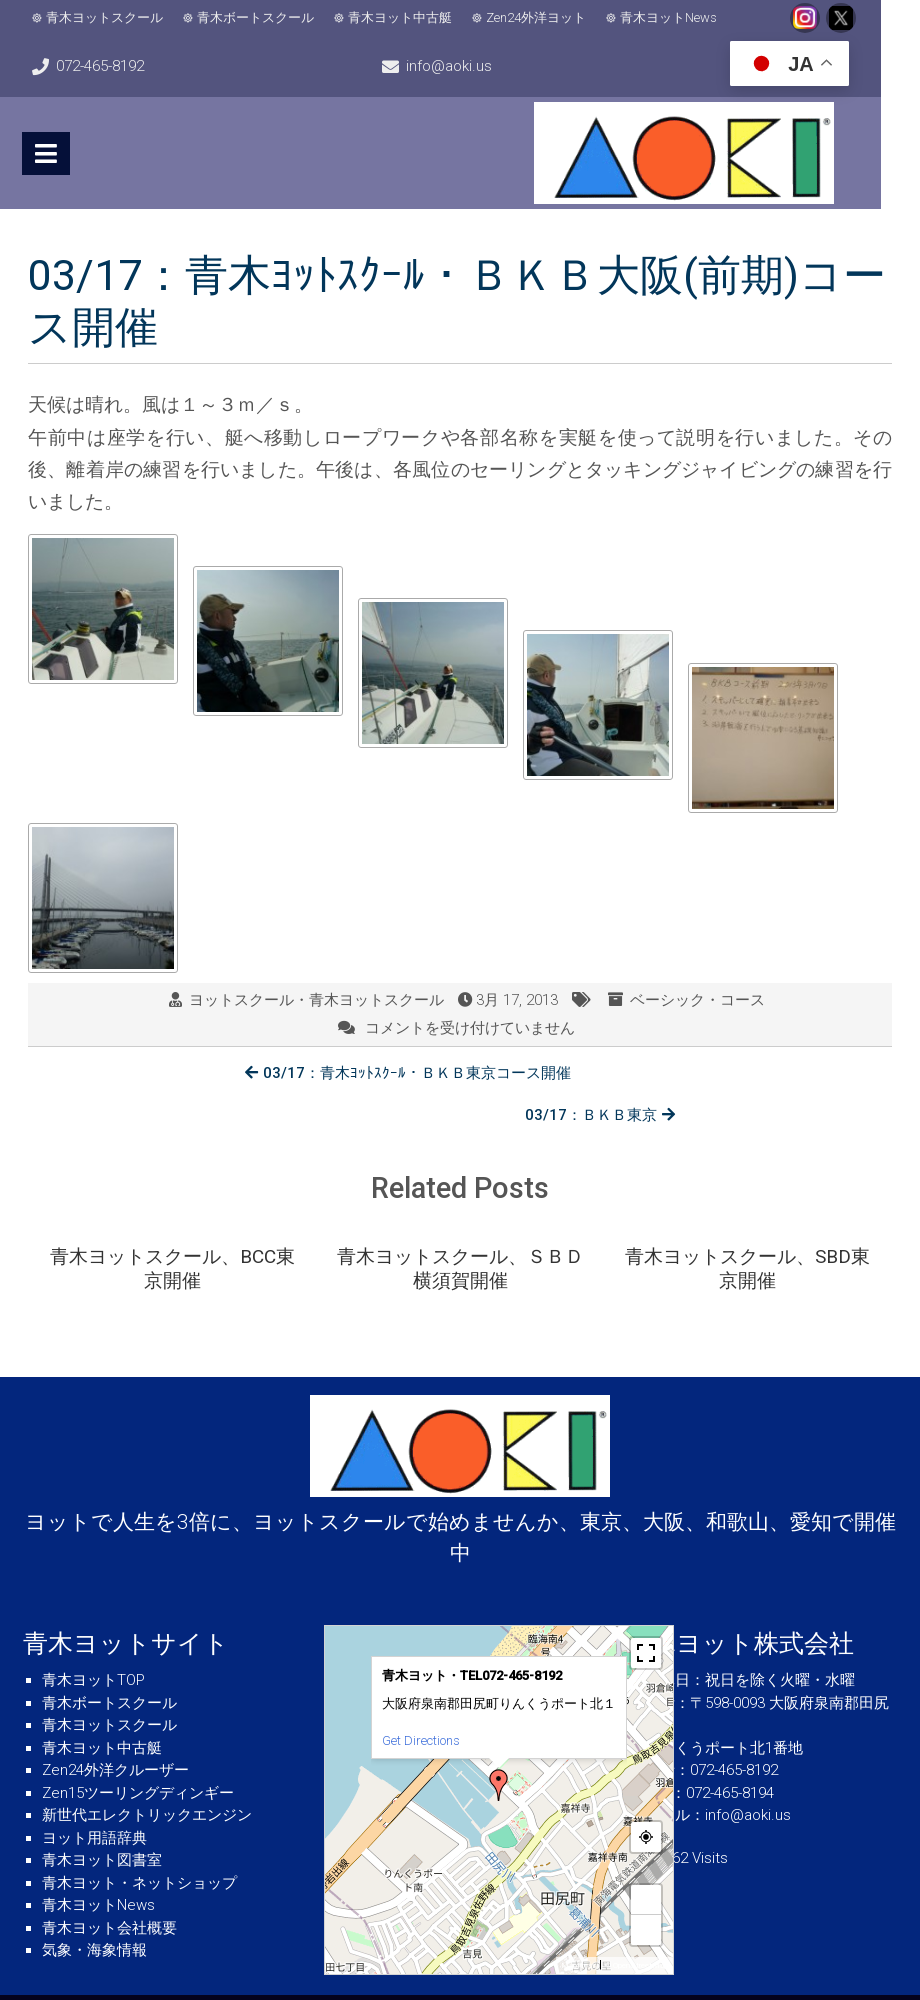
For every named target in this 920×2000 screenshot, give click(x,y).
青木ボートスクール (256, 17)
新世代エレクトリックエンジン (147, 1772)
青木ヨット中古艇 (401, 17)
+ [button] (647, 1856)
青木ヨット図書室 (102, 1817)
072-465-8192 (101, 66)
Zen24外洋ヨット (537, 17)
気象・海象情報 (94, 1907)
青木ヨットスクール (105, 17)
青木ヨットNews (669, 17)
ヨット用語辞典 (94, 1795)
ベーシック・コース (697, 1000)
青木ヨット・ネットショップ (139, 1840)
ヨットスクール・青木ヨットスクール (316, 1000)
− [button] (647, 1886)
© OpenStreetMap (636, 1922)
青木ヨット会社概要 (109, 1885)
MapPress (578, 1922)
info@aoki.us (469, 66)
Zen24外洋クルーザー (115, 1727)
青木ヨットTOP (93, 1637)
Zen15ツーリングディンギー (138, 1750)
